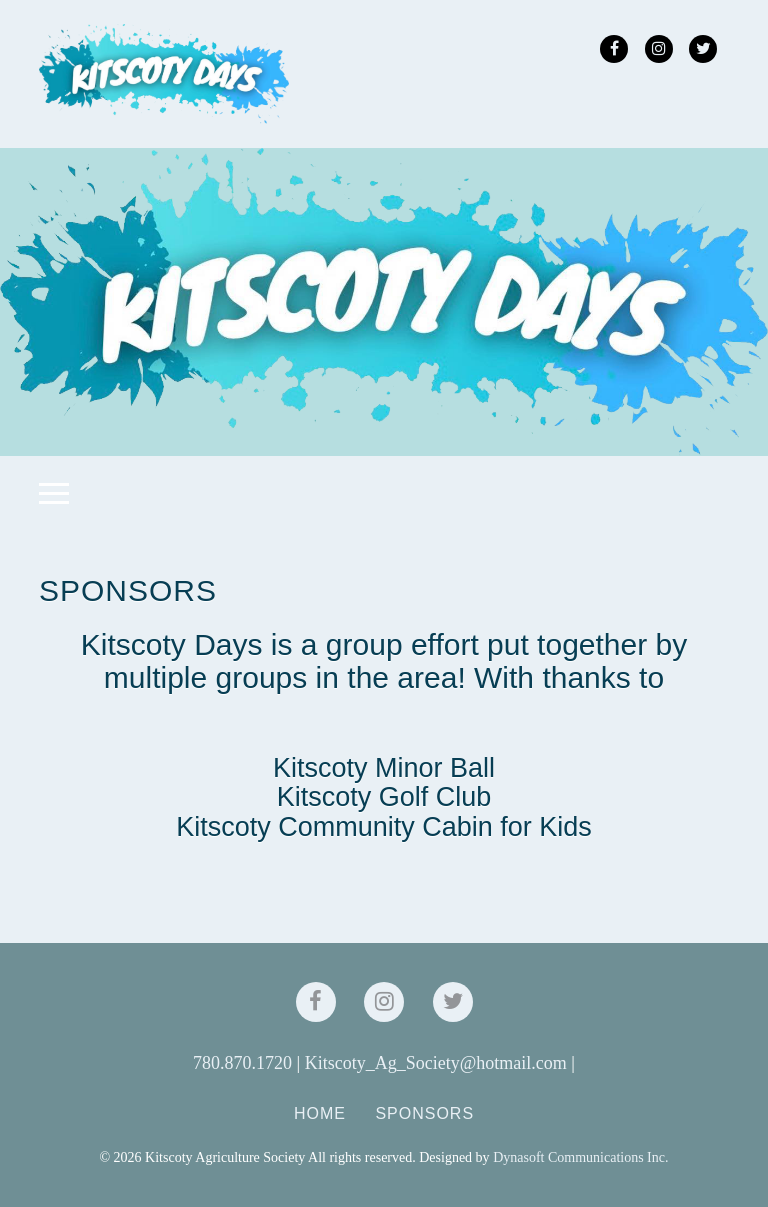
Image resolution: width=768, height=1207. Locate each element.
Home (320, 1113)
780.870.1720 (242, 1063)
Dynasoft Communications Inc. (580, 1157)
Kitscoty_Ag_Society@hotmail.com (436, 1063)
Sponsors (424, 1113)
